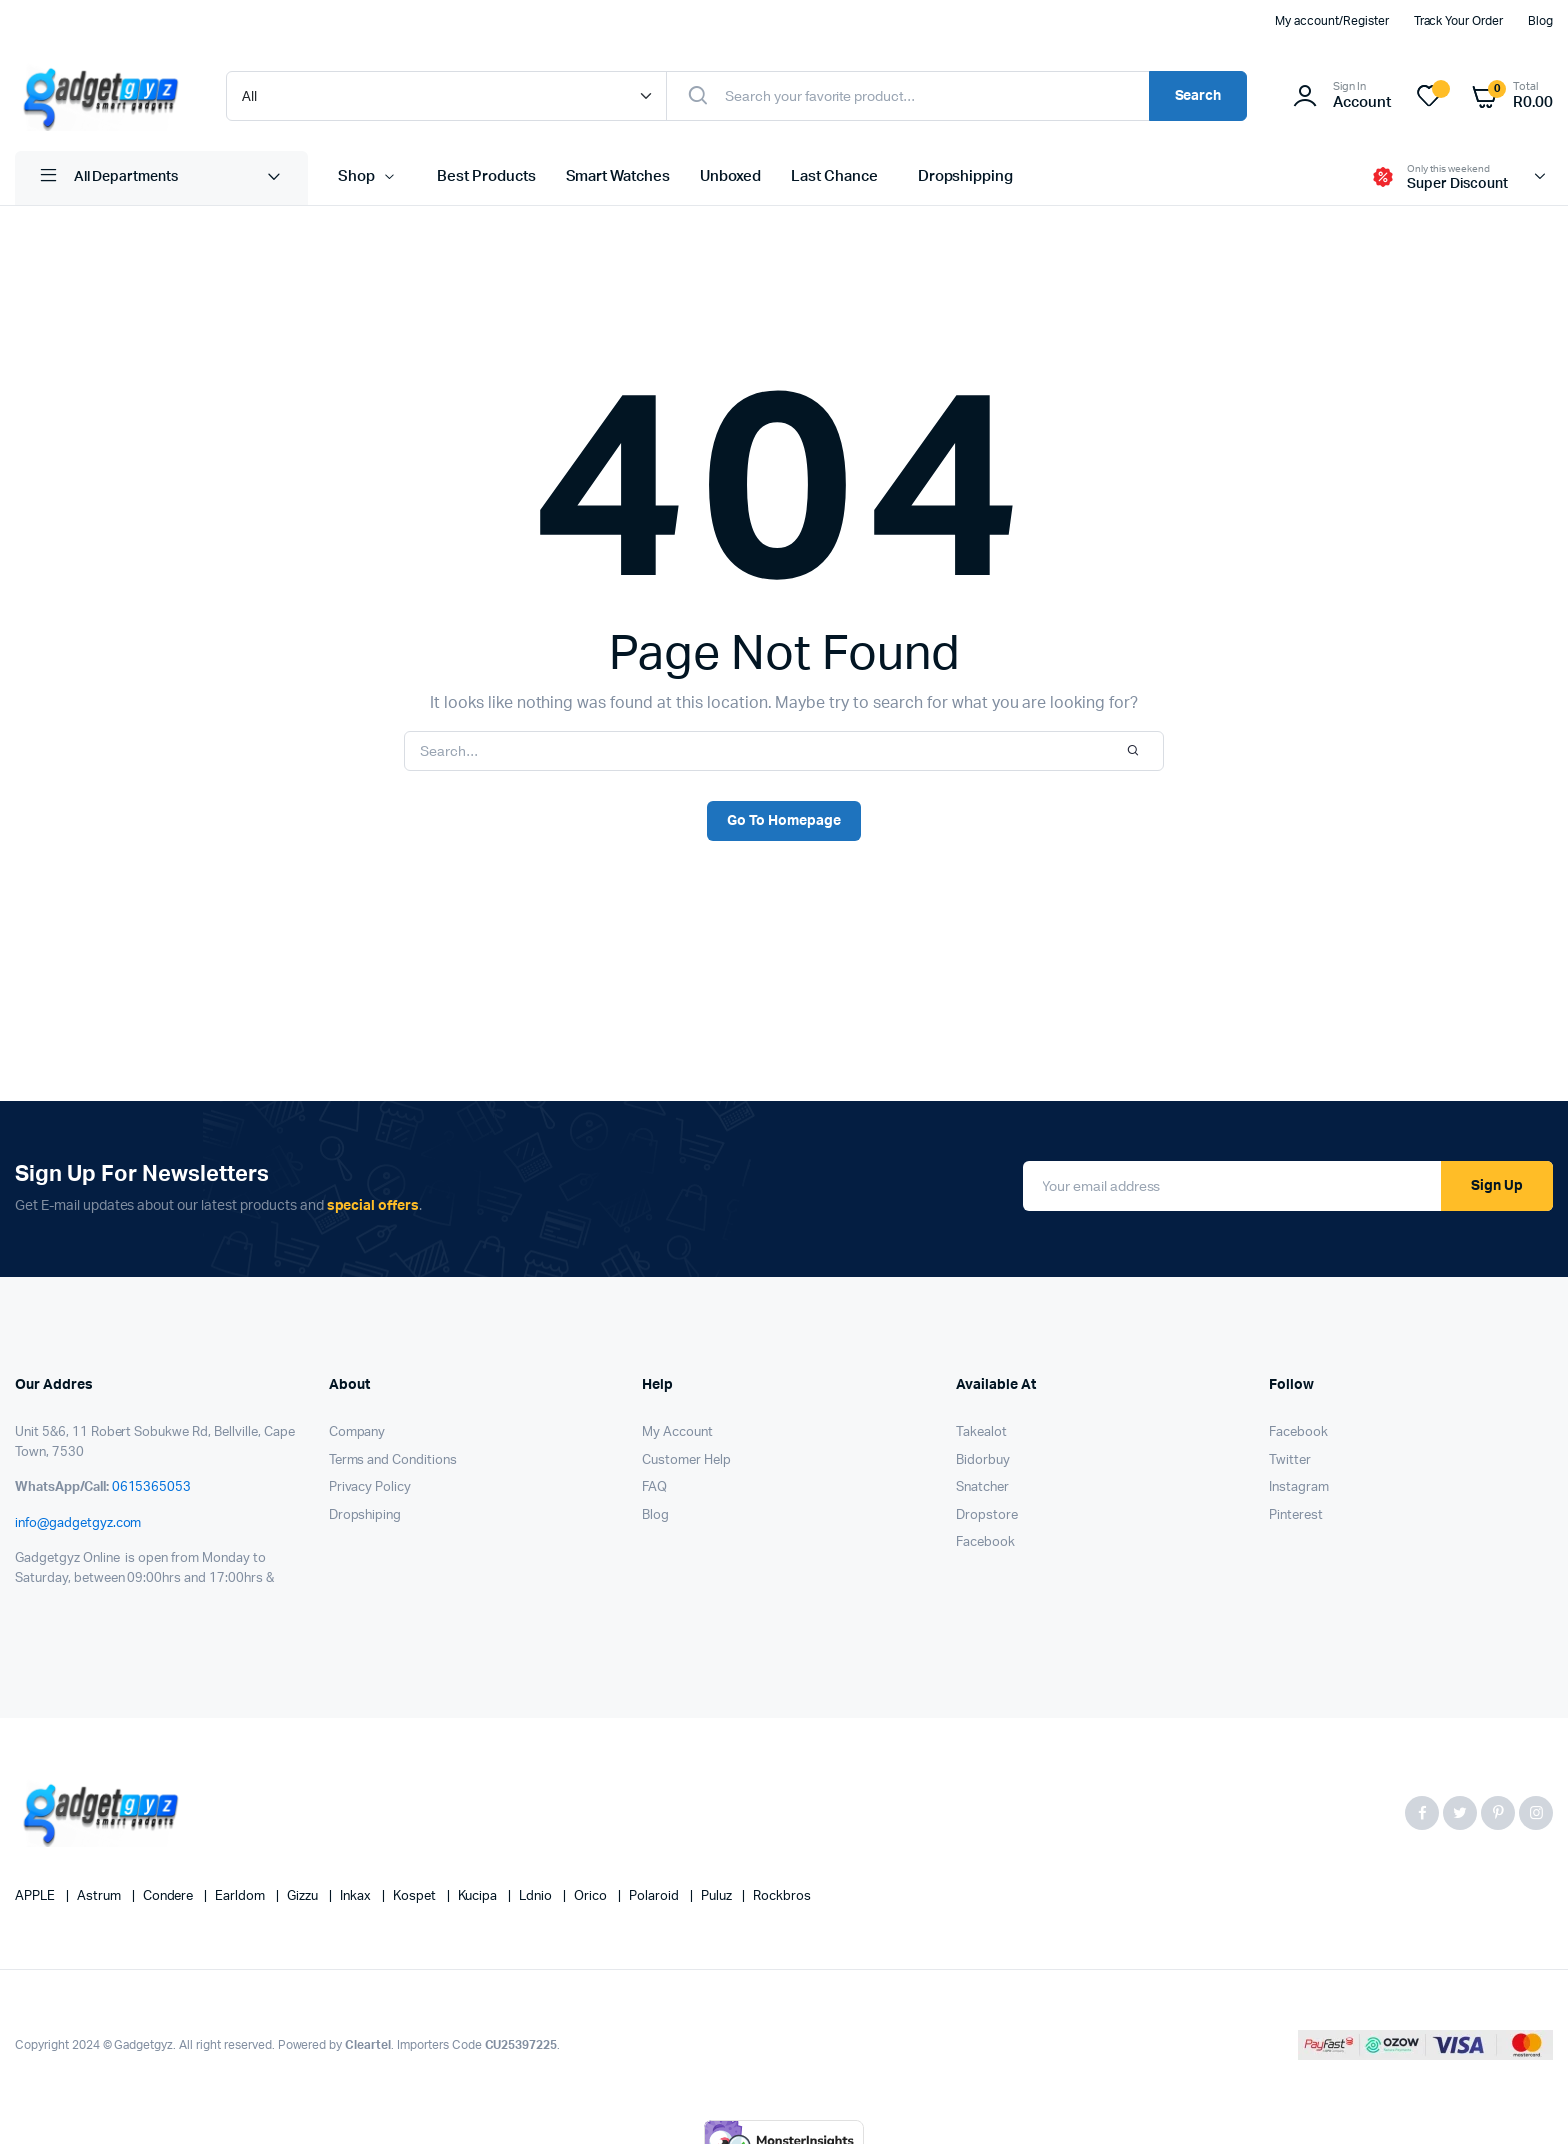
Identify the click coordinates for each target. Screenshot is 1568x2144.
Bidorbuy (983, 1460)
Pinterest (1296, 1515)
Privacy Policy (370, 1487)
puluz (718, 1896)
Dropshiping (365, 1515)
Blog (1540, 21)
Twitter (1290, 1460)
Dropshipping (966, 176)
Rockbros (782, 1896)
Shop (356, 176)
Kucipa (479, 1896)
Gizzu (304, 1896)
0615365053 (152, 1487)
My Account (677, 1432)
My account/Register (1331, 21)
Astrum (100, 1896)
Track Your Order (1459, 21)
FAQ (654, 1487)
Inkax (357, 1896)
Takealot (981, 1432)
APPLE (36, 1896)
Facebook (985, 1542)
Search (1198, 96)
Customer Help (686, 1460)
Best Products (486, 176)
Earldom (241, 1896)
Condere (170, 1896)
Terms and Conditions (393, 1460)
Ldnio (537, 1896)
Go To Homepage (784, 821)
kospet (416, 1896)
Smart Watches (618, 176)
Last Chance (834, 176)
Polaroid (655, 1896)
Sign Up (1497, 1186)
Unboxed (730, 176)
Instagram (1299, 1487)
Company (357, 1432)
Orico (592, 1896)
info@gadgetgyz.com (78, 1523)
